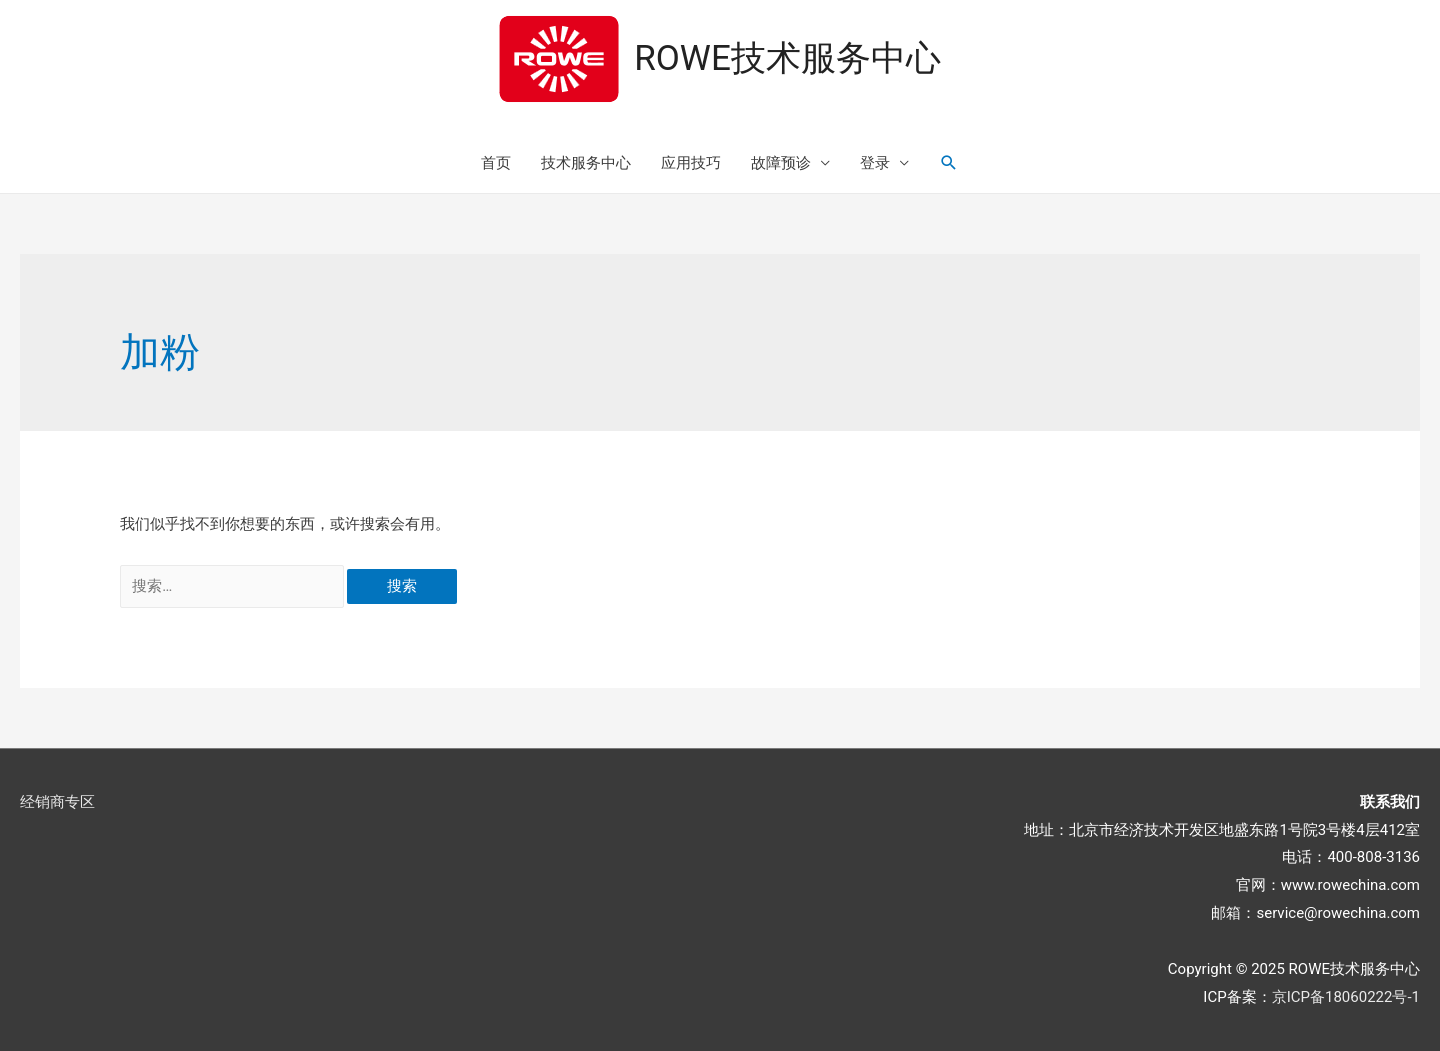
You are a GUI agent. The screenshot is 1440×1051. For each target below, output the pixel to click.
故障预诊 (781, 163)
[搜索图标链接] (949, 163)
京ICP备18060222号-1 (1346, 997)
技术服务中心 (586, 163)
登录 (875, 163)
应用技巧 (691, 163)
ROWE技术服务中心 (787, 58)
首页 (496, 163)
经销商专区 (57, 802)
